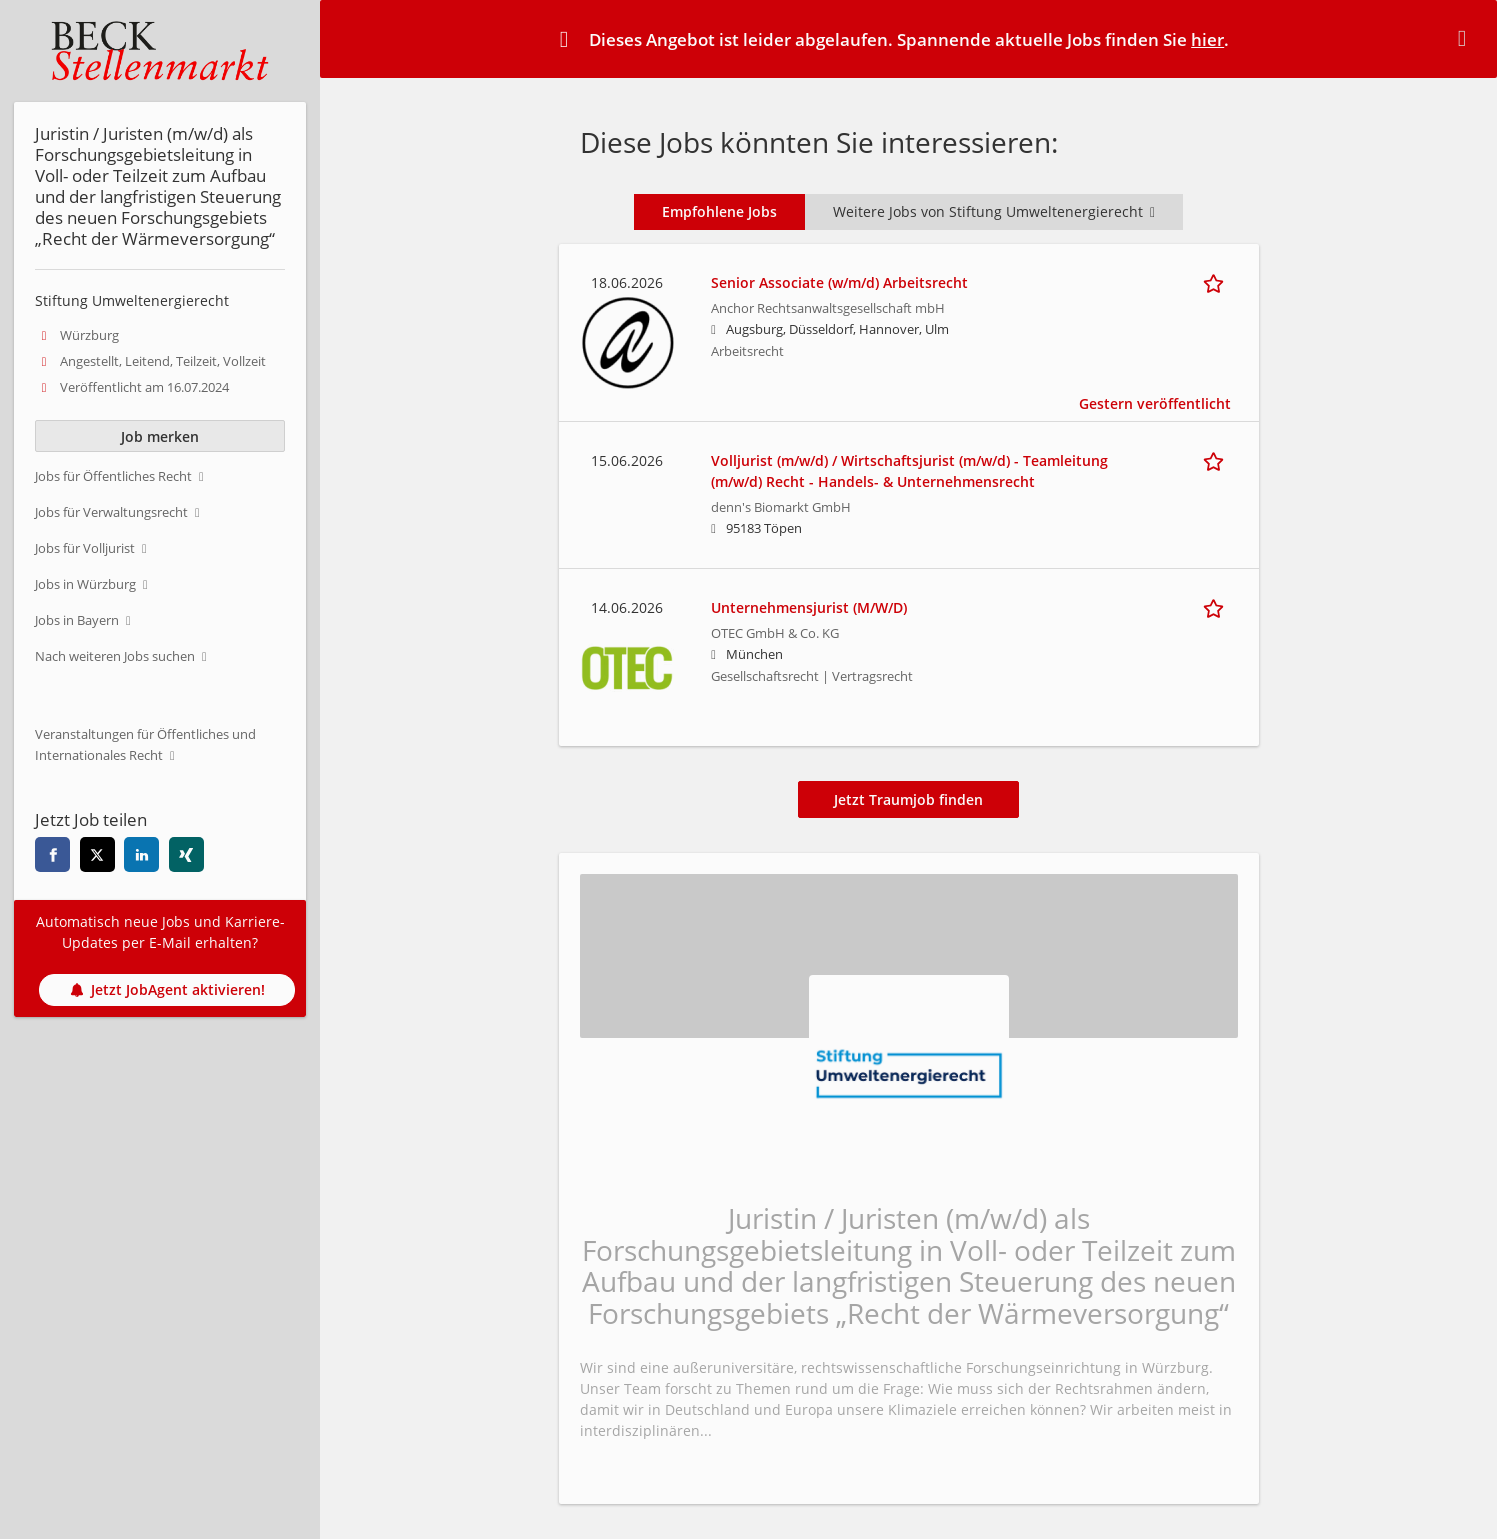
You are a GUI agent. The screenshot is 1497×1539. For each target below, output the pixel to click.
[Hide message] (1466, 38)
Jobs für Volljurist (85, 548)
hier (1207, 39)
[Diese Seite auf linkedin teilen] (141, 854)
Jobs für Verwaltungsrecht (111, 512)
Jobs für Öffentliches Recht (113, 476)
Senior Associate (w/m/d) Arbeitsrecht (839, 282)
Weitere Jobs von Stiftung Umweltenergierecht (994, 211)
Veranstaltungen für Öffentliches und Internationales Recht (145, 745)
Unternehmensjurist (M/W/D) (809, 607)
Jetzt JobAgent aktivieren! (167, 989)
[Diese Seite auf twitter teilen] (97, 854)
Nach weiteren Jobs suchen (115, 656)
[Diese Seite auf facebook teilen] (52, 854)
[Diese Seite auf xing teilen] (186, 854)
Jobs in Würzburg (85, 584)
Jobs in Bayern (77, 620)
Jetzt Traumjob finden (908, 799)
